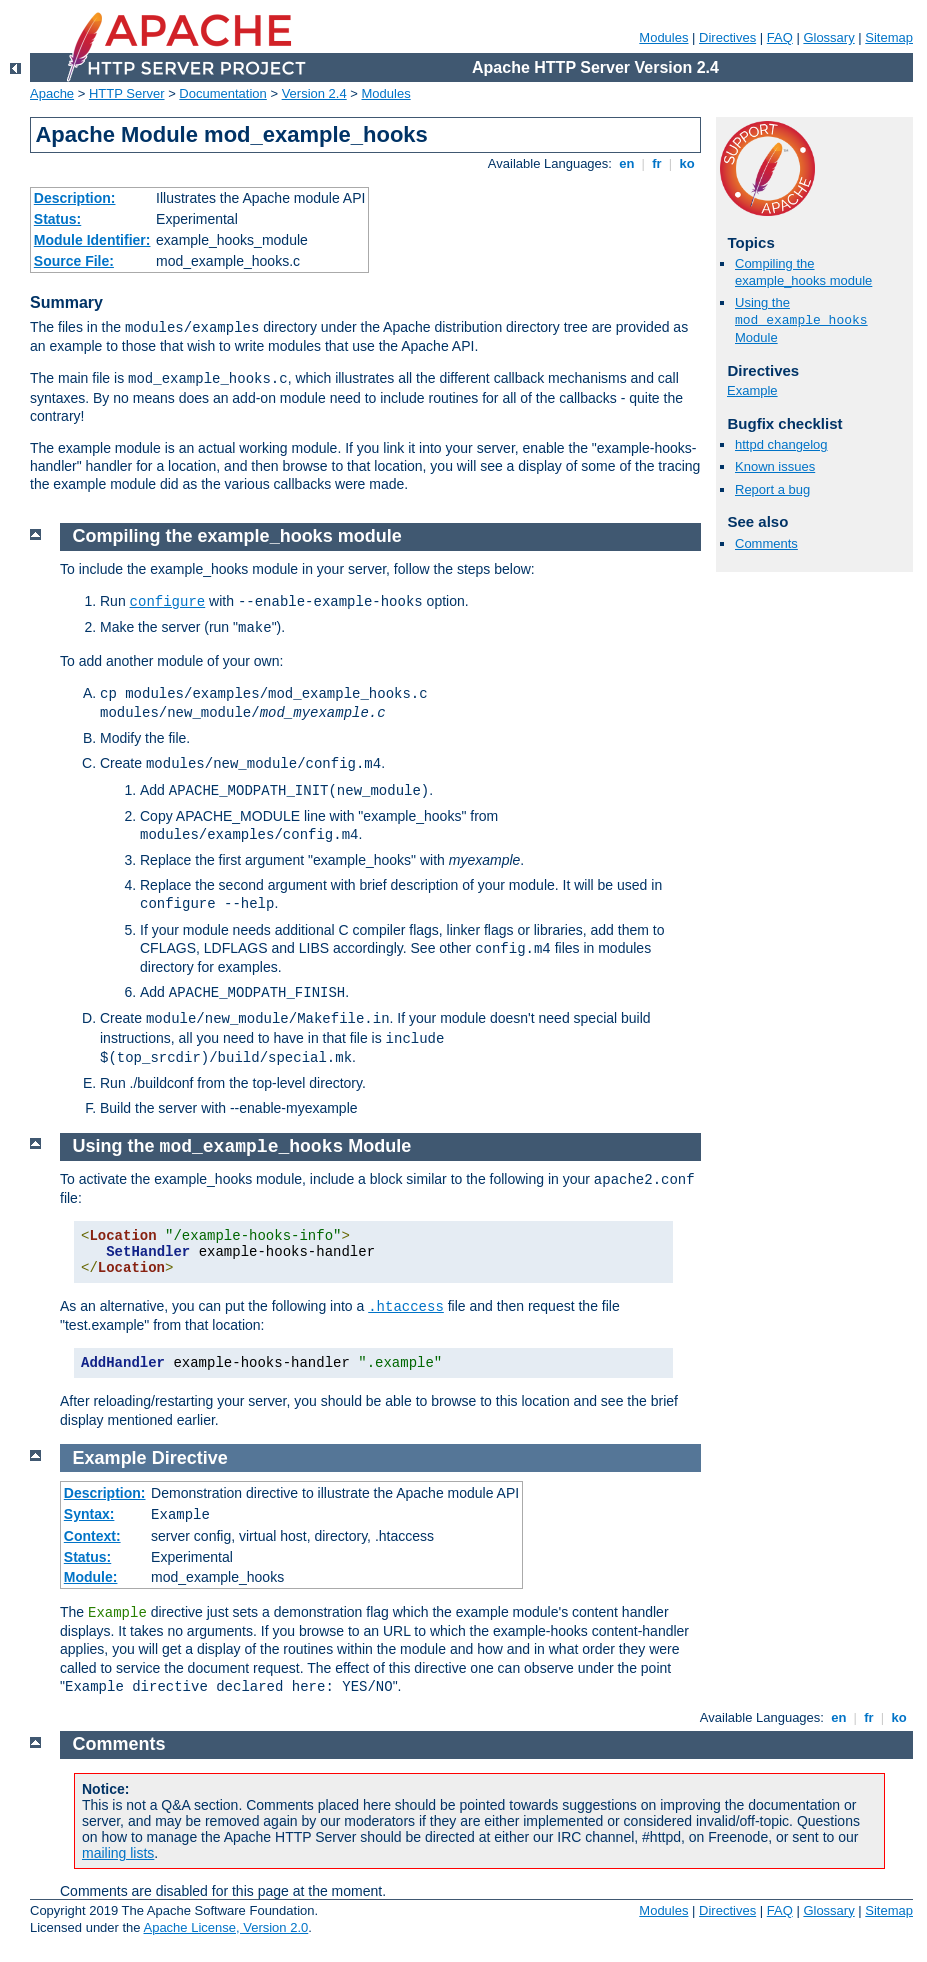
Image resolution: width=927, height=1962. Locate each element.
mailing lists (118, 1853)
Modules (663, 37)
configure (168, 602)
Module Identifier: (92, 240)
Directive (190, 1458)
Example (752, 390)
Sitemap (889, 37)
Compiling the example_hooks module (803, 272)
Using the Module (801, 320)
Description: (75, 198)
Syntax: (89, 1514)
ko (687, 163)
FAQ (780, 37)
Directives (727, 37)
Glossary (828, 37)
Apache (52, 93)
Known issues (775, 466)
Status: (57, 219)
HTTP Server (127, 93)
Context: (92, 1536)
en (627, 163)
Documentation (222, 93)
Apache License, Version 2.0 (225, 1927)
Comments (766, 543)
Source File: (74, 261)
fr (657, 163)
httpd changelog (781, 444)
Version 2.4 (314, 93)
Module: (91, 1577)
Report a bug (772, 489)
